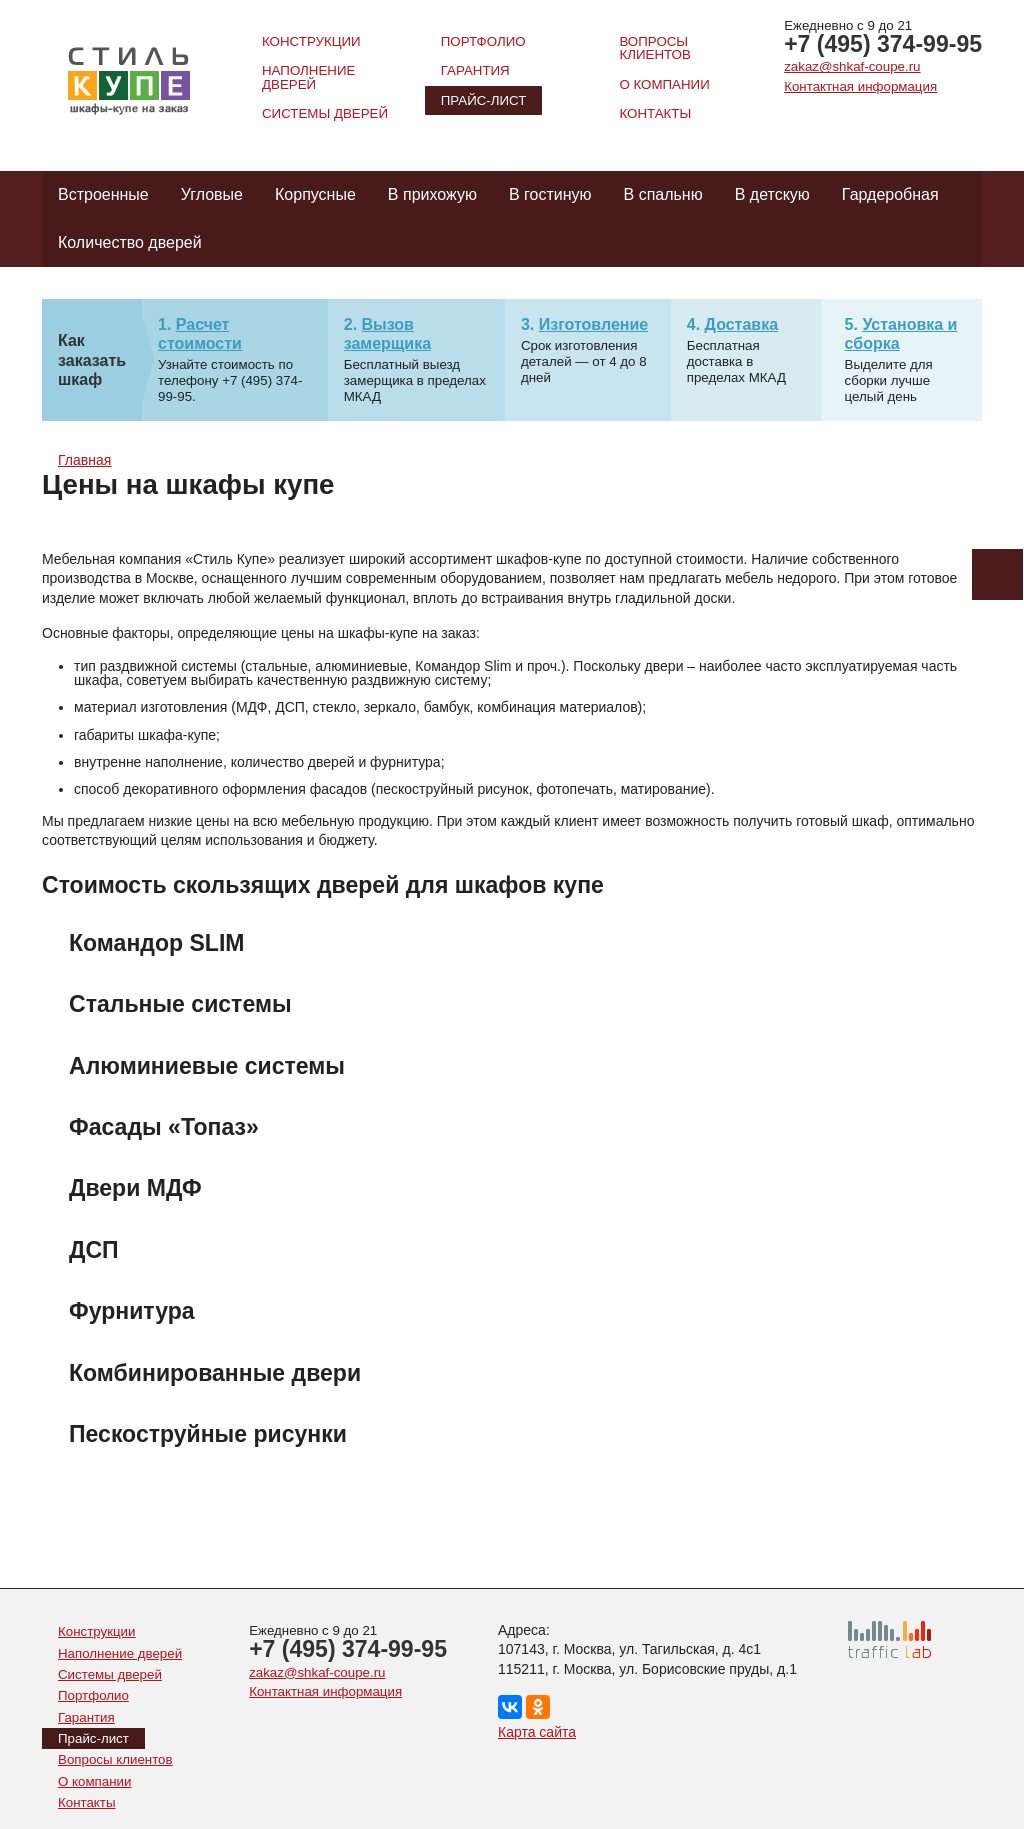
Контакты (655, 113)
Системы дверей (325, 113)
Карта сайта (537, 1732)
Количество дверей (130, 242)
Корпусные (315, 194)
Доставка (742, 324)
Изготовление (594, 324)
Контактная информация (860, 86)
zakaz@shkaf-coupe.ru (852, 66)
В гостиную (550, 194)
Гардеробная (890, 194)
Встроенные (103, 194)
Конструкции (311, 41)
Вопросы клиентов (654, 48)
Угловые (212, 194)
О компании (664, 84)
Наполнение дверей (308, 77)
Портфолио (483, 41)
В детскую (772, 194)
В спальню (663, 194)
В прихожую (432, 194)
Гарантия (475, 70)
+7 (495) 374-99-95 (883, 44)
